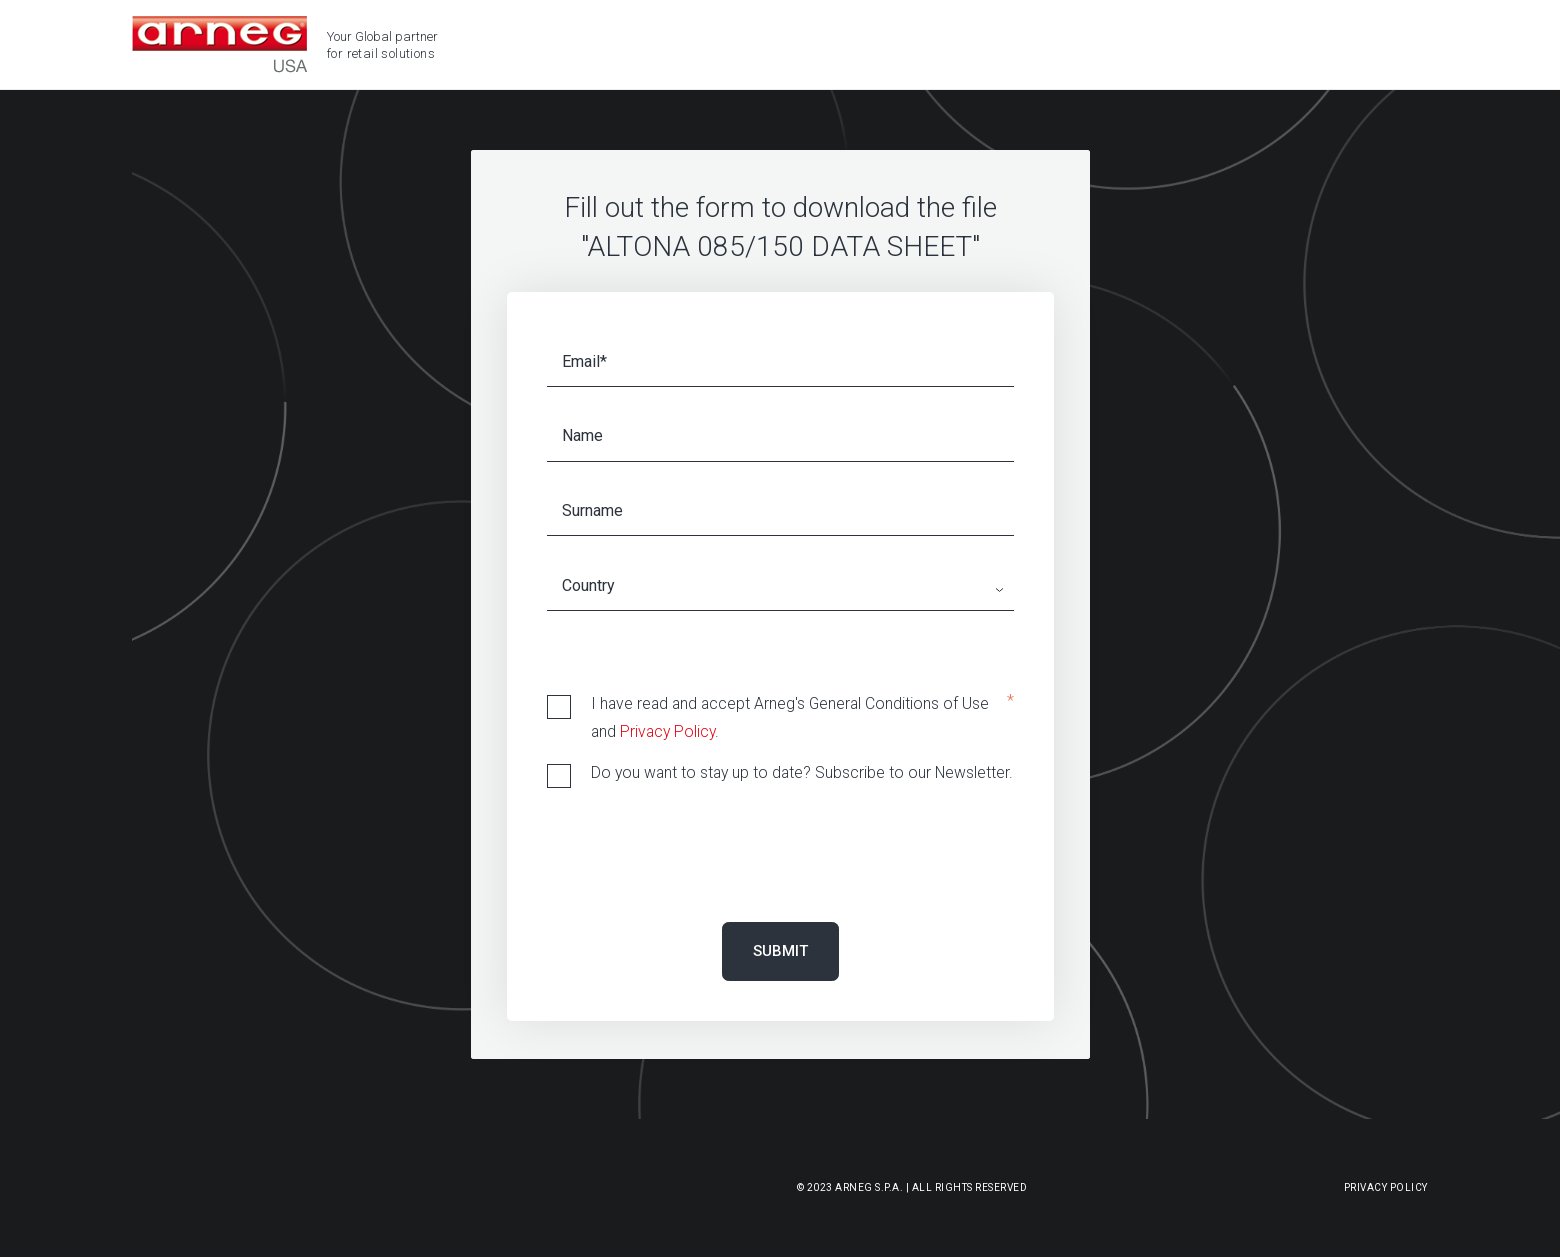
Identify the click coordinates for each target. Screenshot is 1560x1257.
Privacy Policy (667, 731)
